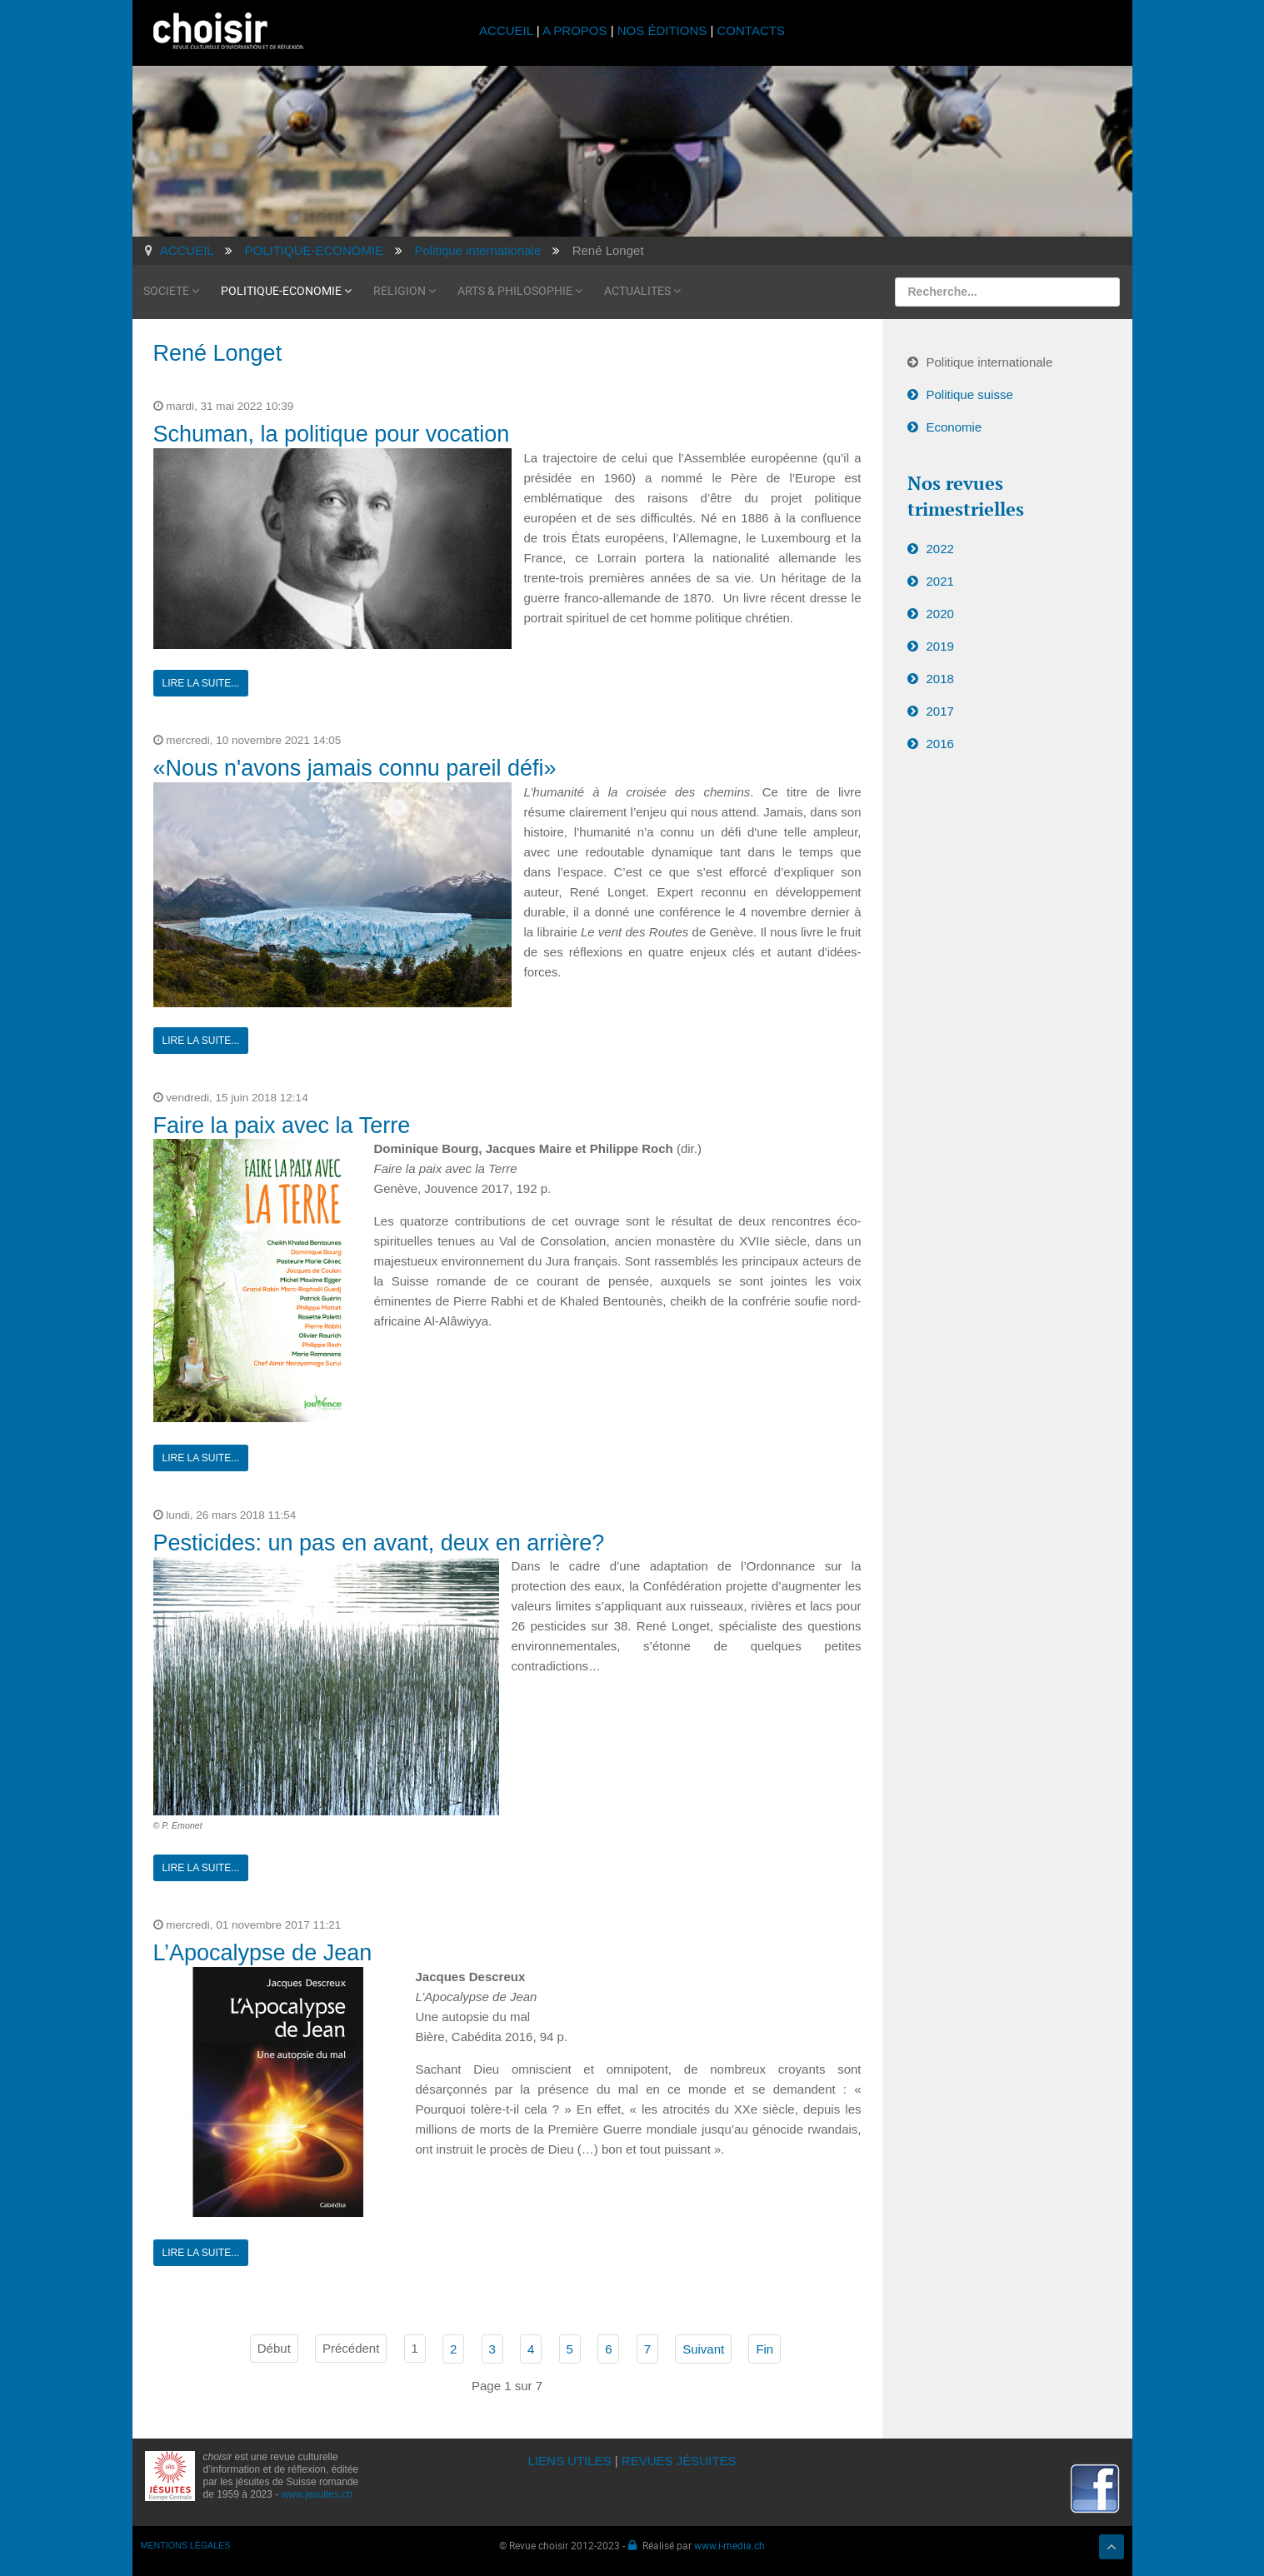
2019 (940, 646)
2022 (940, 549)
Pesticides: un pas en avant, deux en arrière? (379, 1542)
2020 (940, 614)
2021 (940, 581)
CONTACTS (751, 30)
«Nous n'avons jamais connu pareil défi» (355, 768)
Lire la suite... (201, 683)
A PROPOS (574, 30)
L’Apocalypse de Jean (262, 1952)
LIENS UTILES (570, 2461)
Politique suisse (970, 394)
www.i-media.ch (729, 2545)
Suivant (703, 2349)
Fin (764, 2349)
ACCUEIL (508, 30)
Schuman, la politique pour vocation (331, 434)
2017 (940, 711)
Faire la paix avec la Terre (282, 1125)
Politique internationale (990, 362)
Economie (954, 427)
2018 (940, 678)
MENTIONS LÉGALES (186, 2545)
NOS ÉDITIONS (662, 30)
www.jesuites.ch (317, 2494)
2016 (940, 743)
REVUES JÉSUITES (679, 2461)
